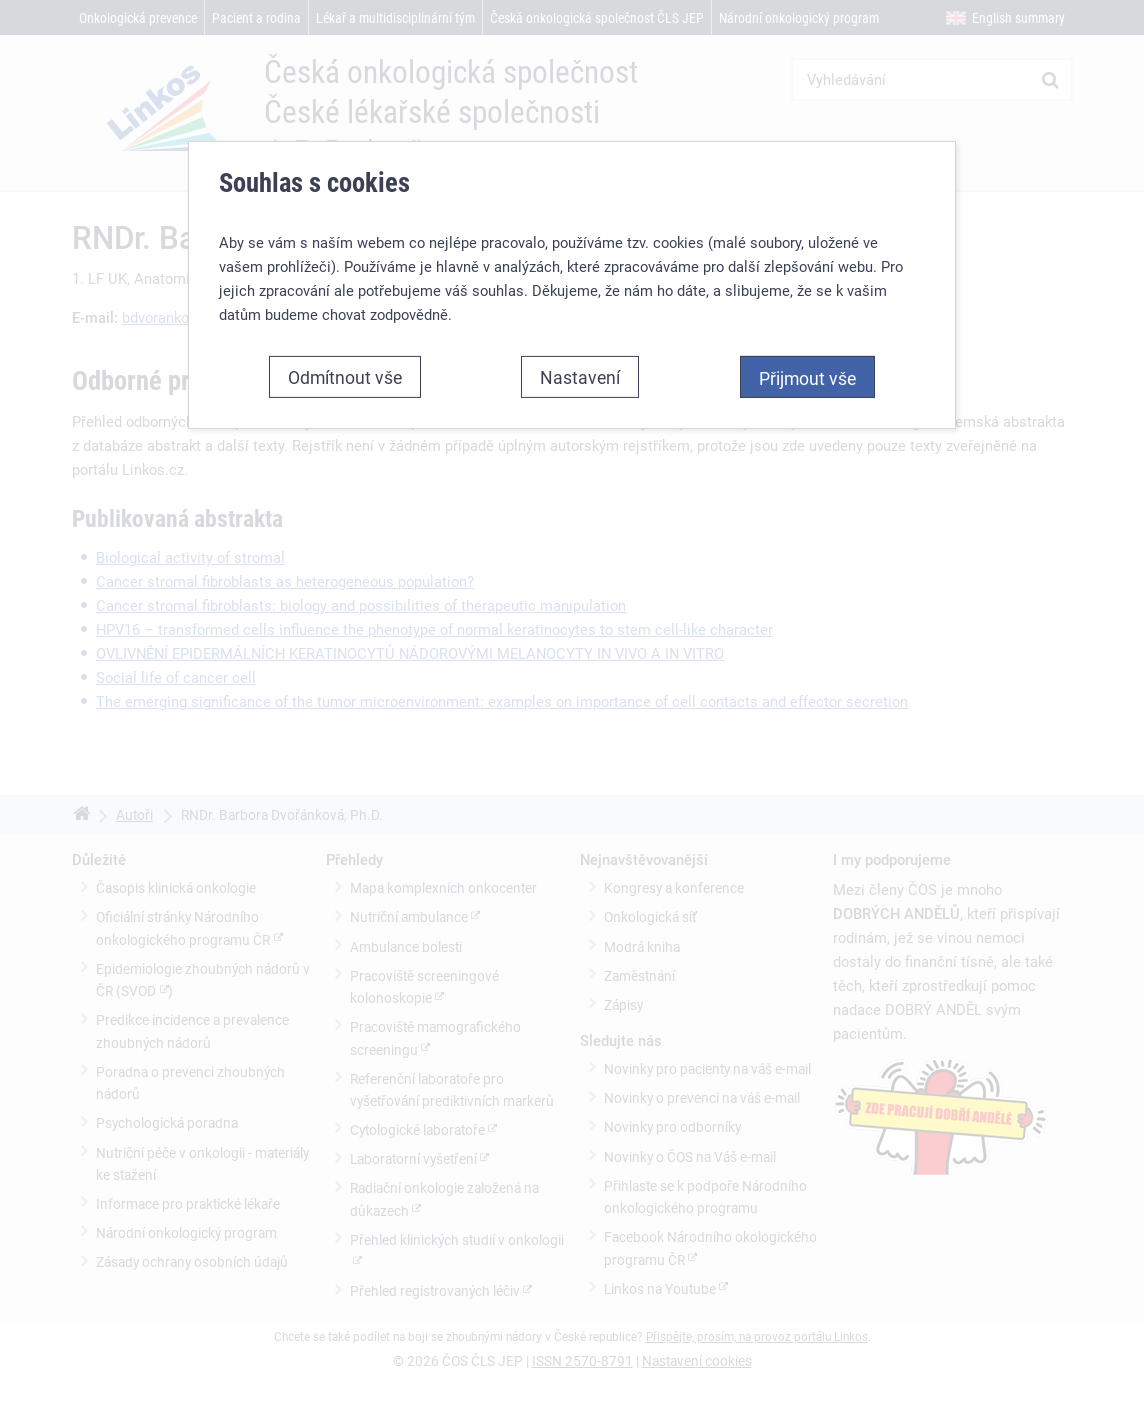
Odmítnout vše (345, 377)
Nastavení (580, 377)
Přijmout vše (807, 378)
